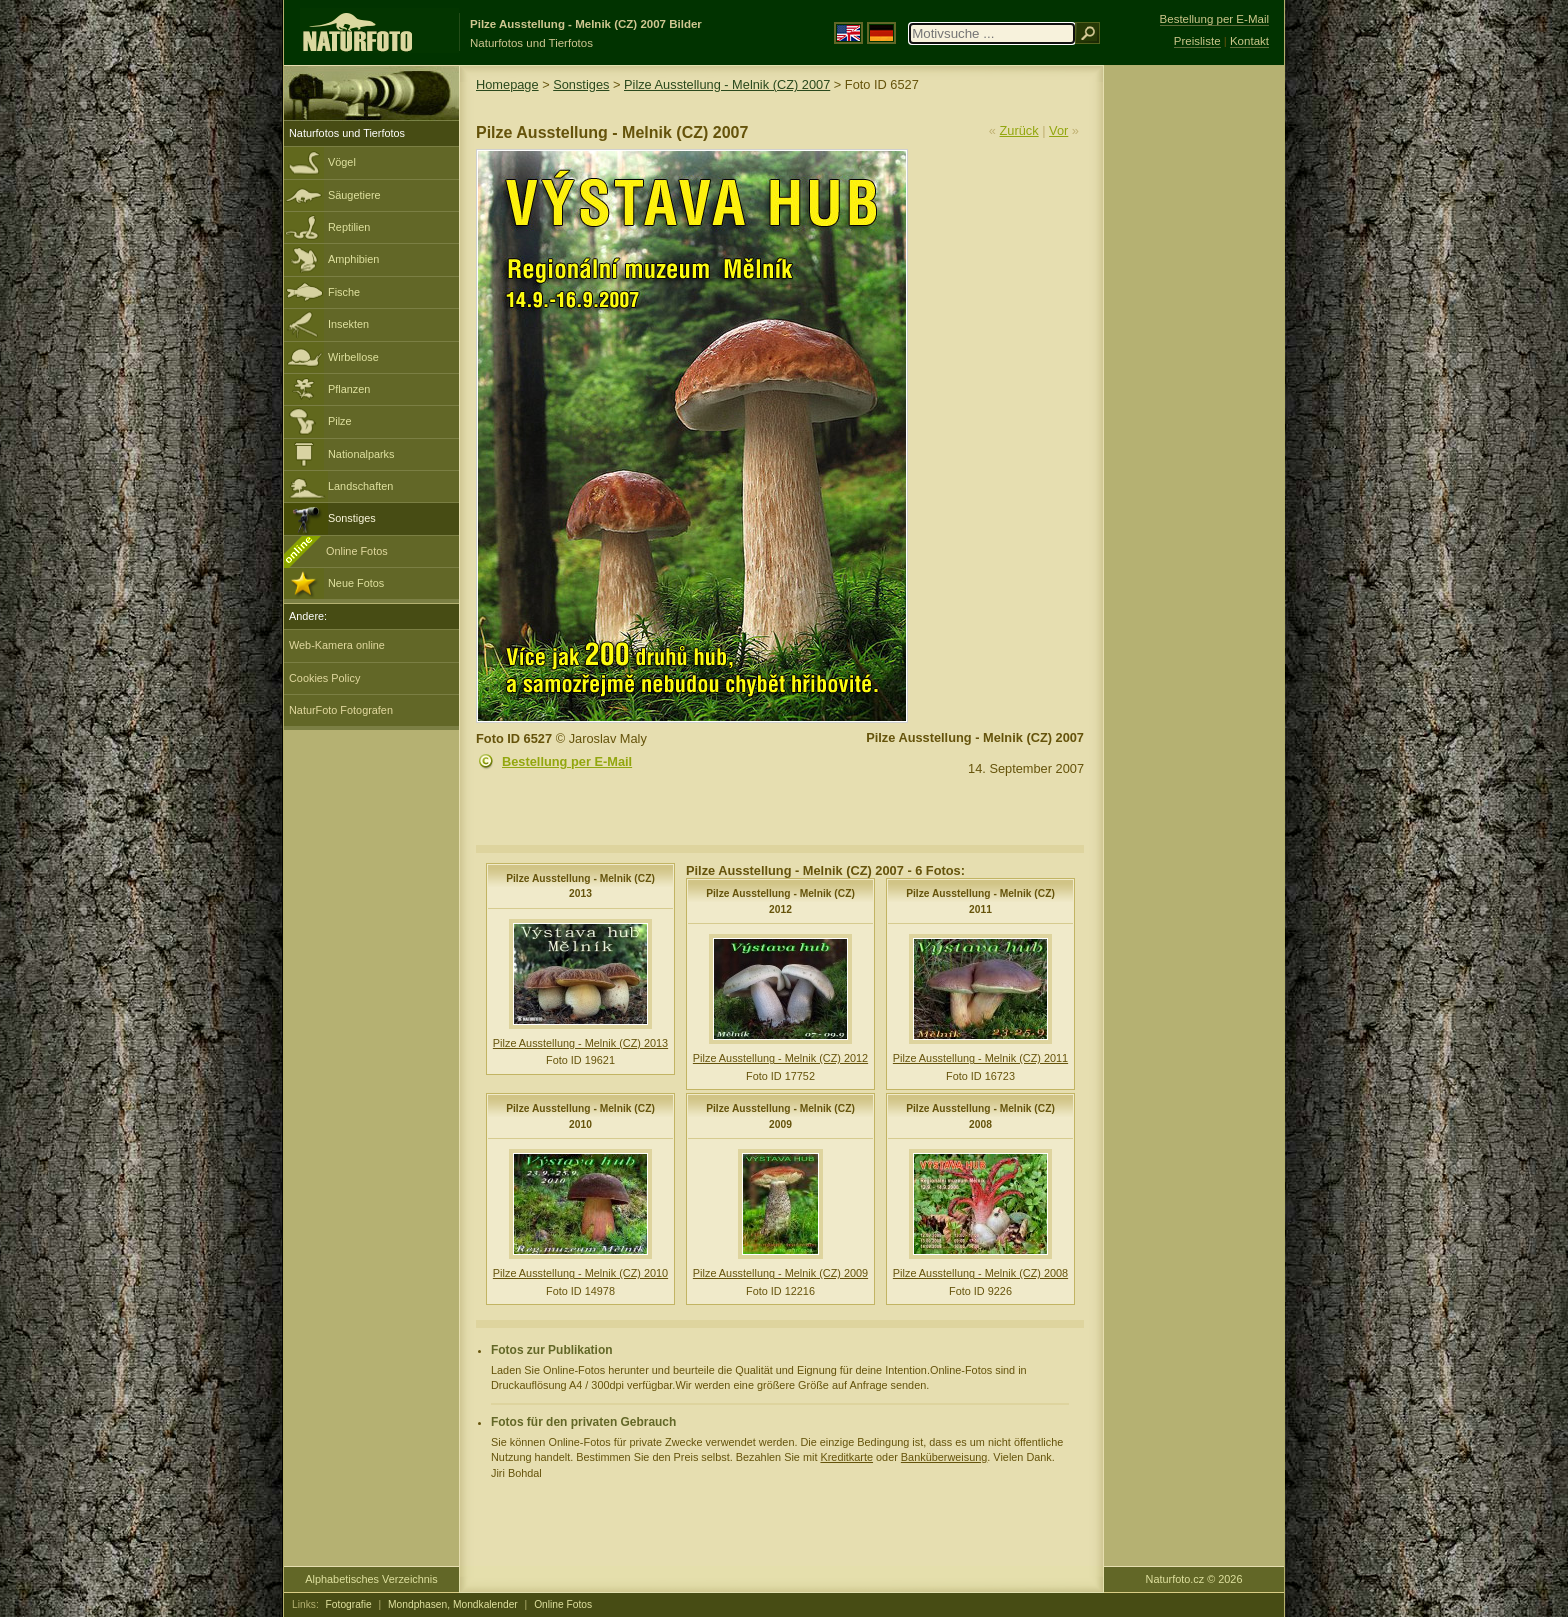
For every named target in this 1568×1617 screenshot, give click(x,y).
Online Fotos (357, 551)
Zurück (1019, 130)
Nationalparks (361, 454)
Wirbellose (353, 357)
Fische (344, 292)
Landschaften (360, 486)
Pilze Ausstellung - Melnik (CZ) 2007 (727, 84)
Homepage (507, 84)
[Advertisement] (1194, 385)
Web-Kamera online (337, 645)
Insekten (348, 324)
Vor (1058, 130)
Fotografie (349, 1604)
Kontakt (1249, 41)
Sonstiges (352, 518)
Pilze (340, 421)
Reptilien (349, 227)
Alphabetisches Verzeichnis (371, 1579)
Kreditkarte (846, 1457)
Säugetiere (354, 195)
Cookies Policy (324, 678)
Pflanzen (349, 389)
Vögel (342, 162)
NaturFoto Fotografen (341, 710)
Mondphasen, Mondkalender (453, 1604)
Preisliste (1197, 41)
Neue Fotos (356, 583)
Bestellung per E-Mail (567, 761)
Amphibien (353, 259)
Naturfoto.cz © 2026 (1194, 1579)
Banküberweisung (944, 1457)
